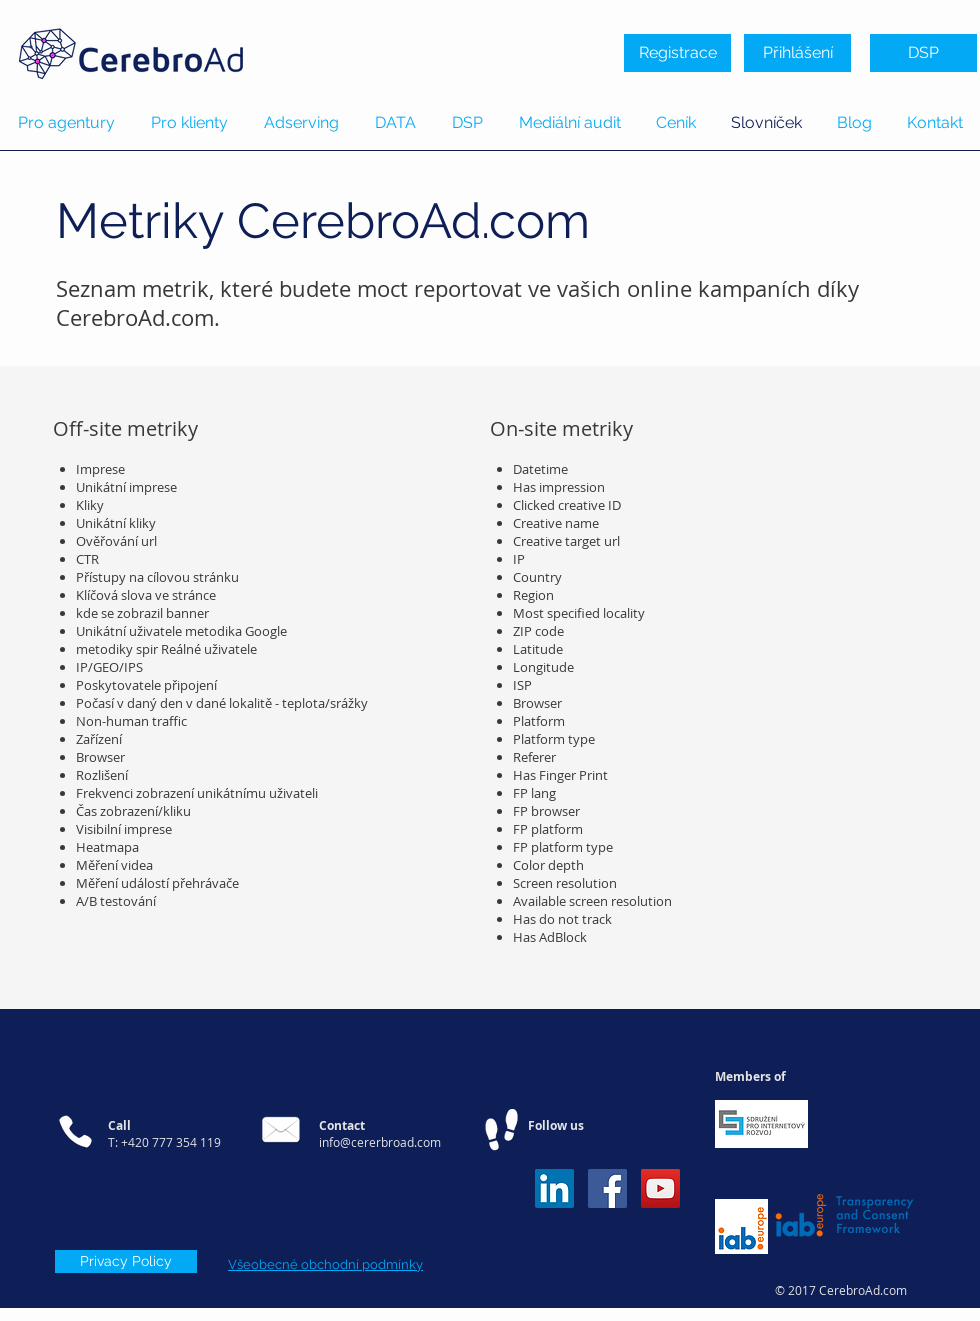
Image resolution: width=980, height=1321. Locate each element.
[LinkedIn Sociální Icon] (554, 1188)
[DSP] (923, 53)
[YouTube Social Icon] (660, 1188)
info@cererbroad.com (380, 1142)
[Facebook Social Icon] (607, 1188)
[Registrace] (677, 53)
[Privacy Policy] (126, 1261)
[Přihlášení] (797, 53)
